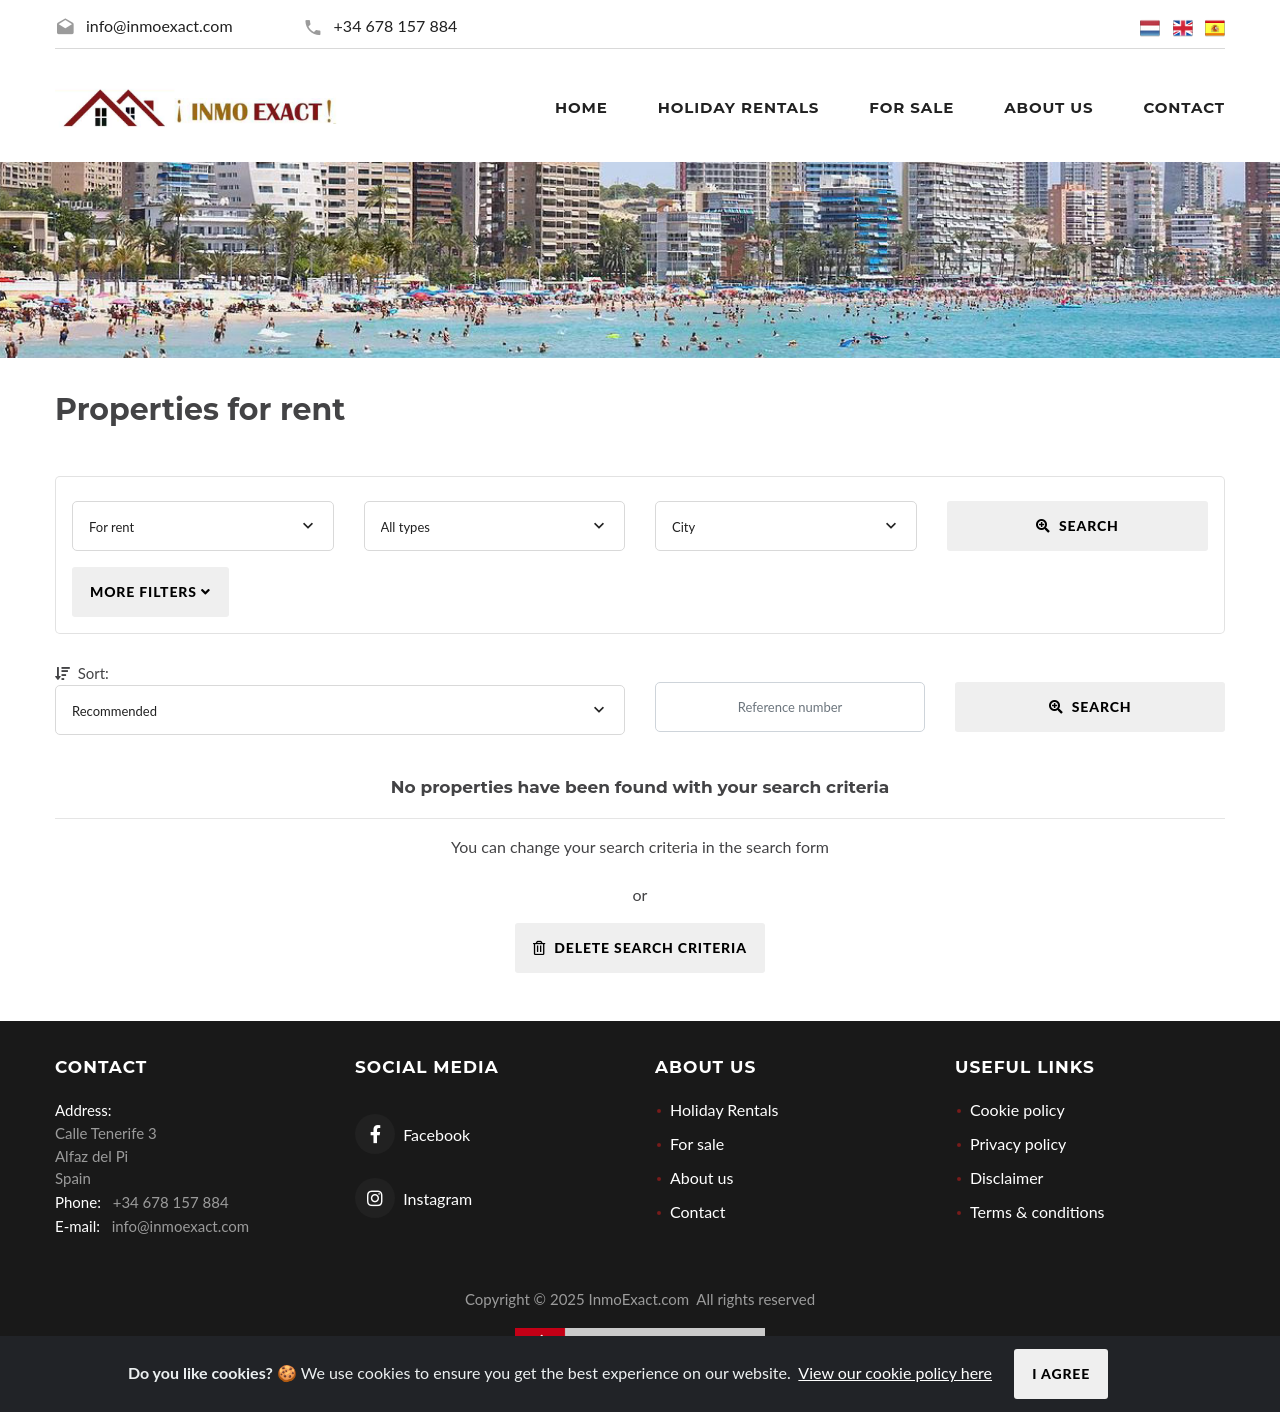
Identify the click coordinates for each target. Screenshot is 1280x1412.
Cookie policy (1017, 1109)
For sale (697, 1143)
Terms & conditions (1037, 1211)
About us (701, 1177)
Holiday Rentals (724, 1109)
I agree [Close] (1061, 1373)
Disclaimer (1006, 1177)
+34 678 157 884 (396, 25)
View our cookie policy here (895, 1372)
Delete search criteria (640, 947)
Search (1077, 525)
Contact (697, 1211)
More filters (150, 591)
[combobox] (203, 526)
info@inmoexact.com (159, 25)
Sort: (86, 673)
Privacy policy (1018, 1143)
